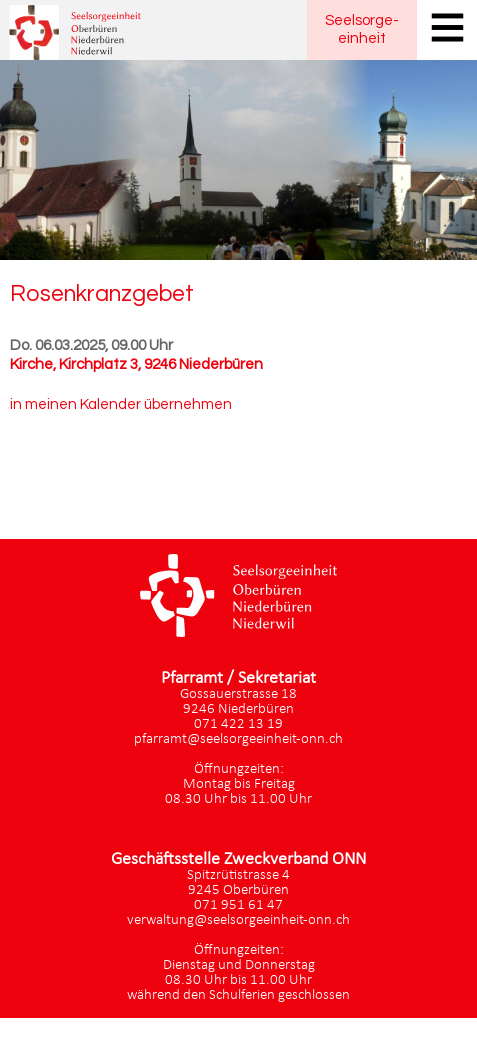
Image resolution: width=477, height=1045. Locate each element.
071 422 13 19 (238, 724)
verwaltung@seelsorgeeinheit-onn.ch (238, 920)
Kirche (136, 364)
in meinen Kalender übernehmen (121, 404)
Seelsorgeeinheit (362, 29)
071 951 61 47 (238, 905)
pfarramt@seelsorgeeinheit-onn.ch (238, 739)
